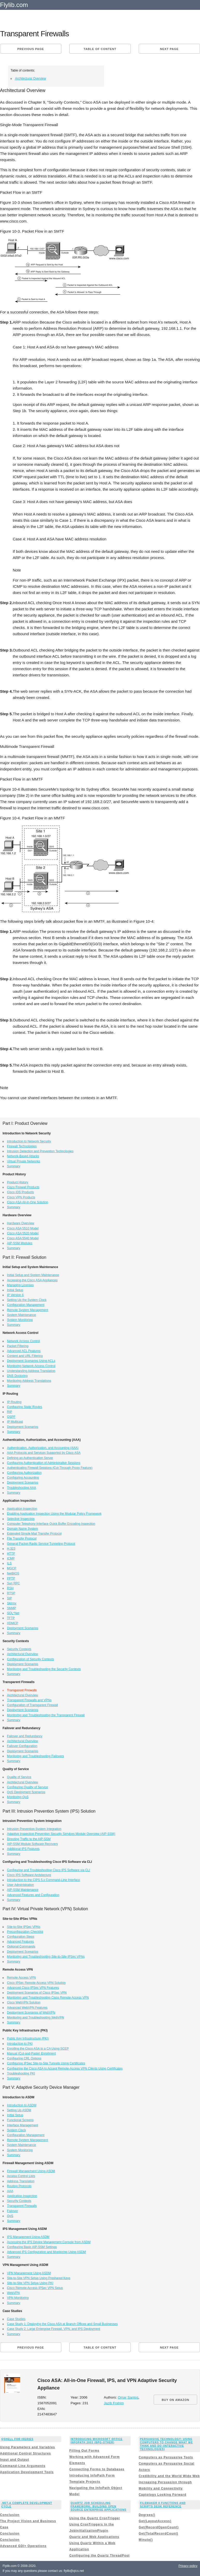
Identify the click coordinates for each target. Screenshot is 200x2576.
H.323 (11, 1548)
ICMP (11, 1558)
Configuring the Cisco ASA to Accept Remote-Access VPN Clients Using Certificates (65, 2068)
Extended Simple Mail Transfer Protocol (34, 1533)
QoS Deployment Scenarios (26, 1792)
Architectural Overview (30, 78)
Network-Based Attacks (23, 1156)
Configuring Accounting (23, 1477)
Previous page (30, 49)
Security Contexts (19, 1649)
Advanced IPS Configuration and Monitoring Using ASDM (46, 2252)
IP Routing (14, 1402)
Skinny (11, 1603)
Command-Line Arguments (23, 2466)
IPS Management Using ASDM (28, 2237)
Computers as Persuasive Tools (166, 2457)
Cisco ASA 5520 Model (23, 1233)
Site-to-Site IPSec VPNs (23, 1927)
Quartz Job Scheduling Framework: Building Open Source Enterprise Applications (99, 2506)
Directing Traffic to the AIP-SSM (29, 1839)
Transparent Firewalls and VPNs (29, 1700)
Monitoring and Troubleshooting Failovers (35, 1756)
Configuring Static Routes (24, 1407)
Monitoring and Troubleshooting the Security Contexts (44, 1669)
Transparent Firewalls (22, 2206)
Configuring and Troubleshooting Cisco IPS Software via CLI (48, 1870)
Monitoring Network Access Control (31, 1366)
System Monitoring (20, 1320)
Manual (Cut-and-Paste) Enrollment (31, 2053)
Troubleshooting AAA (21, 1488)
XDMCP (12, 1623)
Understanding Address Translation (31, 1371)
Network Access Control (23, 1341)
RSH (10, 1588)
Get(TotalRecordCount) (158, 2533)
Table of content (100, 49)
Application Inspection (22, 1509)
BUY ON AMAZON (175, 2399)
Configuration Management (26, 1305)
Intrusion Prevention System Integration (34, 1829)
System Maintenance (21, 1315)
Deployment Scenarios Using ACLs (31, 1361)
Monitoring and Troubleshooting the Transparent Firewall (46, 1715)
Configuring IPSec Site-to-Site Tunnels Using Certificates (46, 2063)
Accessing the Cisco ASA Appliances (32, 1280)
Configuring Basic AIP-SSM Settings (32, 2247)
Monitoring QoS (17, 1797)
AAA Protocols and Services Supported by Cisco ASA (43, 1453)
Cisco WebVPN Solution (23, 2002)
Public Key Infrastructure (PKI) (28, 2038)
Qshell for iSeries (17, 2439)
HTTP (11, 1553)
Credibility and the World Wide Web (169, 2476)
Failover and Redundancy (24, 1736)
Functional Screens (20, 2120)
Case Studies (16, 2319)
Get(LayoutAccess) (155, 2521)
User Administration (20, 1885)
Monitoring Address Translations (29, 1381)
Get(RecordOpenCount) (159, 2527)
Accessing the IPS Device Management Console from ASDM (49, 2242)
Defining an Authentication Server (30, 1458)
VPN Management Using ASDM (29, 2273)
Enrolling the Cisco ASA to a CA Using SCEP (38, 2048)
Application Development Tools (27, 2472)
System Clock (16, 2130)
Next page (169, 49)
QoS (10, 2216)
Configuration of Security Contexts (30, 1659)
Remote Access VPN (21, 1977)
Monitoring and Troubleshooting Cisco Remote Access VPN (48, 1997)
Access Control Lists (21, 2176)
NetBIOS (13, 1573)
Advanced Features (20, 1941)
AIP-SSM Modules (19, 1243)
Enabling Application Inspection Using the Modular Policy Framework (54, 1513)
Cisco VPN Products (21, 1197)
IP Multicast (15, 1421)
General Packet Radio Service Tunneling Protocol (41, 1543)
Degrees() (147, 2515)
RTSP (11, 1593)
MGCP (11, 1568)
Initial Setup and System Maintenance (33, 1275)
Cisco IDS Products (20, 1192)
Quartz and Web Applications (94, 2537)
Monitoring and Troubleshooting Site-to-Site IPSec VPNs (46, 1956)
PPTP (11, 1578)
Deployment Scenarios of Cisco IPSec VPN (37, 1992)
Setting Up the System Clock (27, 1300)
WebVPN (13, 2293)
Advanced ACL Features (24, 1351)
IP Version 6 (15, 1295)
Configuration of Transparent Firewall (32, 1705)
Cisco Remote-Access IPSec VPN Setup (35, 2288)
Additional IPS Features (23, 1849)
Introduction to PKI (20, 2043)
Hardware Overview (20, 1223)
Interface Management (22, 2125)
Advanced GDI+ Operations (23, 2546)
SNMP (11, 1608)
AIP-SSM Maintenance (22, 1890)
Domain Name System (22, 1528)
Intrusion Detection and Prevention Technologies (40, 1151)
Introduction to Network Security (29, 1141)
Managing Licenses (20, 1285)
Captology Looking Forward (162, 2494)
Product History (17, 1182)
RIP (9, 1412)
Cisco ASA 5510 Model (23, 1228)
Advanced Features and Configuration (33, 1895)
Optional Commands (21, 1946)
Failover (12, 2211)
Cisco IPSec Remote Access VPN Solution (36, 1983)
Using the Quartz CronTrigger (94, 2518)
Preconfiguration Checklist (25, 1932)
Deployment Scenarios (22, 1427)
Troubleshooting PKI (21, 2073)
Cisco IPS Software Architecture (29, 1875)
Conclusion (9, 2515)
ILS (9, 1563)
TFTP (11, 1618)
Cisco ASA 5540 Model (23, 1238)
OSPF (11, 1417)
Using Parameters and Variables (27, 2447)
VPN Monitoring (18, 2298)
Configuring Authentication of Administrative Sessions (43, 1463)
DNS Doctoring (17, 1376)
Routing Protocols (19, 2186)
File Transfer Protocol (21, 1538)
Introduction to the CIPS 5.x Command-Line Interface (43, 1880)
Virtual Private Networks (23, 1161)
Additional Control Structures (25, 2453)
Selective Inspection (21, 1519)
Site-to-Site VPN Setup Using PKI (30, 2283)
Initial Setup (15, 1290)
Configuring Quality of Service (27, 1787)
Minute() (146, 2540)
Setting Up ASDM (19, 2110)
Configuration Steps (20, 1936)
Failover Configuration (22, 1746)
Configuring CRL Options (24, 2058)
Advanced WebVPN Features (27, 2007)
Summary (13, 1166)
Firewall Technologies (22, 1146)
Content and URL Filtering (25, 1356)
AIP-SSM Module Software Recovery (32, 1844)
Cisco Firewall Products (23, 1187)
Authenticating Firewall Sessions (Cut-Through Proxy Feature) (49, 1468)
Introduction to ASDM (21, 2105)
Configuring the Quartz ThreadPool (99, 2555)
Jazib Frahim (114, 2403)
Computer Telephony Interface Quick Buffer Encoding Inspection (51, 1524)
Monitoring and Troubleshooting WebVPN (35, 2017)
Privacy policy (188, 2566)
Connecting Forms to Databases (96, 2469)
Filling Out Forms (84, 2450)
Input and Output (14, 2459)
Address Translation (20, 2181)
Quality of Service (19, 1777)
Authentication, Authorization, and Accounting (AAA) (42, 1448)
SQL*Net (13, 1613)
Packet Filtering (17, 1346)
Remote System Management (27, 1310)
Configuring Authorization (24, 1473)
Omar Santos (128, 2397)
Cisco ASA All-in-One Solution (27, 1202)
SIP (9, 1598)
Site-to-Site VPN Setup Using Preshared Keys (38, 2278)
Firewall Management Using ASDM (31, 2171)
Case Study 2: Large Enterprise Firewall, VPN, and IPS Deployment (53, 2329)
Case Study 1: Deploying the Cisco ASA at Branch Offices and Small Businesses (62, 2324)
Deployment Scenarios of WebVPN (31, 2012)
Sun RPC (13, 1583)
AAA (10, 2191)
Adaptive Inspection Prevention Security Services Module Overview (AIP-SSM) (61, 1834)
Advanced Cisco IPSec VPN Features (33, 1988)
